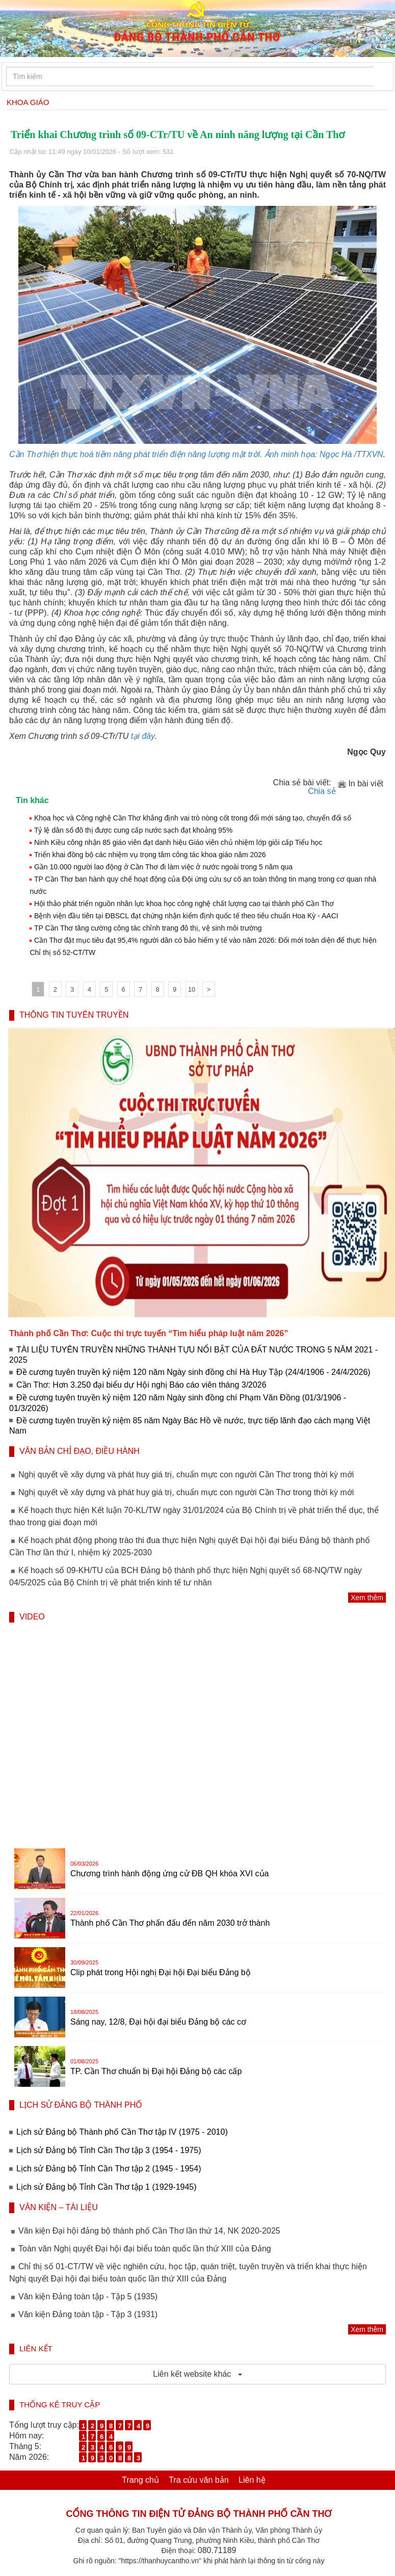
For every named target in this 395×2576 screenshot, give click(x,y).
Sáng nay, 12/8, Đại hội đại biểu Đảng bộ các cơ (158, 2021)
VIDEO (32, 1616)
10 (191, 989)
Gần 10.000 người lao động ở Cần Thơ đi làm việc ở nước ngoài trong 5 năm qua (163, 867)
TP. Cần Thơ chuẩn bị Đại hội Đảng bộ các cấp (156, 2071)
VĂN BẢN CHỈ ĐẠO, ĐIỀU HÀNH (79, 1451)
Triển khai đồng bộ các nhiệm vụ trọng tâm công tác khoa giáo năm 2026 (150, 855)
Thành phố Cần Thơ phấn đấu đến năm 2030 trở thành (170, 1923)
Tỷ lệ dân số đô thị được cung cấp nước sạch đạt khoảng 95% (133, 830)
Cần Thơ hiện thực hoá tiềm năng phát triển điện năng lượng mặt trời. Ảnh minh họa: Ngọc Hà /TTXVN (196, 454)
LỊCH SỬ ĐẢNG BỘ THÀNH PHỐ (80, 2105)
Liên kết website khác (197, 2374)
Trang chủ (140, 2480)
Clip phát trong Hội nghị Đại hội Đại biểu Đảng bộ (160, 1972)
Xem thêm (367, 1598)
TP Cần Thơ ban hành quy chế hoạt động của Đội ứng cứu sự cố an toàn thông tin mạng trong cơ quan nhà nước (203, 885)
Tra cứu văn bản (198, 2480)
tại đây (143, 736)
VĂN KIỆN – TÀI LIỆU (58, 2207)
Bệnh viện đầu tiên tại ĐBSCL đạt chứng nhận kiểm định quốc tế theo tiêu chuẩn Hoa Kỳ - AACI (186, 916)
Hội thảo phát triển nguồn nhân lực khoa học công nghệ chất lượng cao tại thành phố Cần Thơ (184, 903)
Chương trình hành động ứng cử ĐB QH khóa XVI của (169, 1873)
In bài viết (359, 783)
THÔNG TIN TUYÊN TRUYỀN (73, 1015)
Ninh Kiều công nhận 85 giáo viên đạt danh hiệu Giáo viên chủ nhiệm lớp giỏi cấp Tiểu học (178, 842)
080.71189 (217, 2550)
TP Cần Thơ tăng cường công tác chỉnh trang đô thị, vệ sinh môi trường (148, 928)
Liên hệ (252, 2480)
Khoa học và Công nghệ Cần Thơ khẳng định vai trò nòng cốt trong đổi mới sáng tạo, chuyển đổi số (192, 818)
